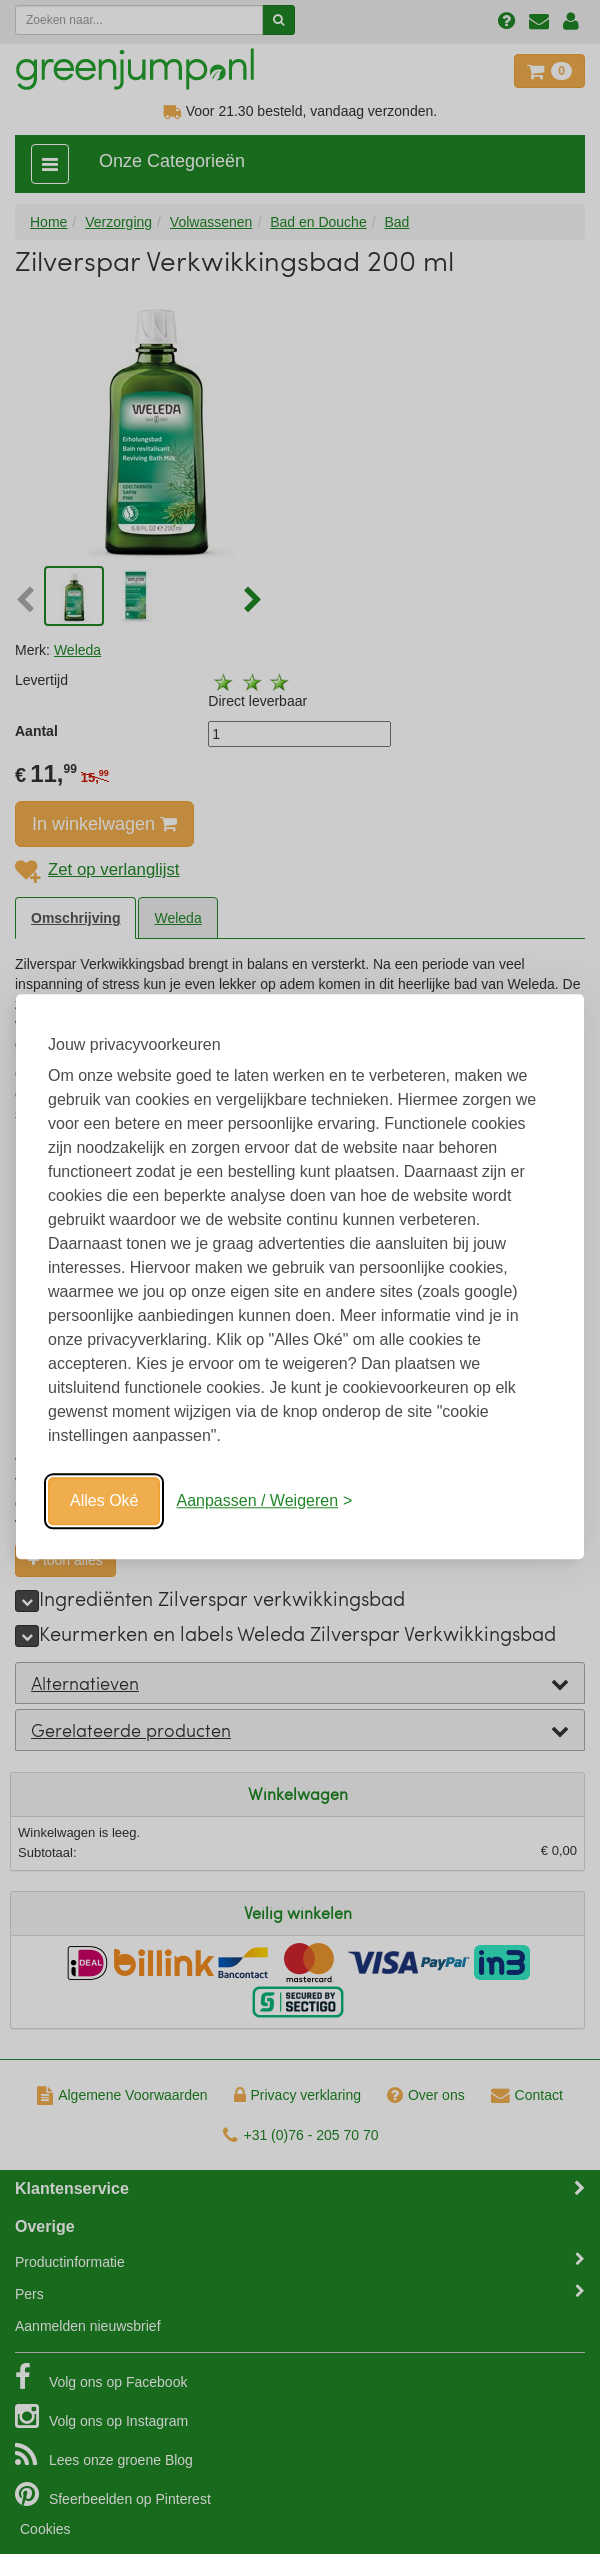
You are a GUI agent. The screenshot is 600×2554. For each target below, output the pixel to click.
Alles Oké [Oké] (104, 1500)
